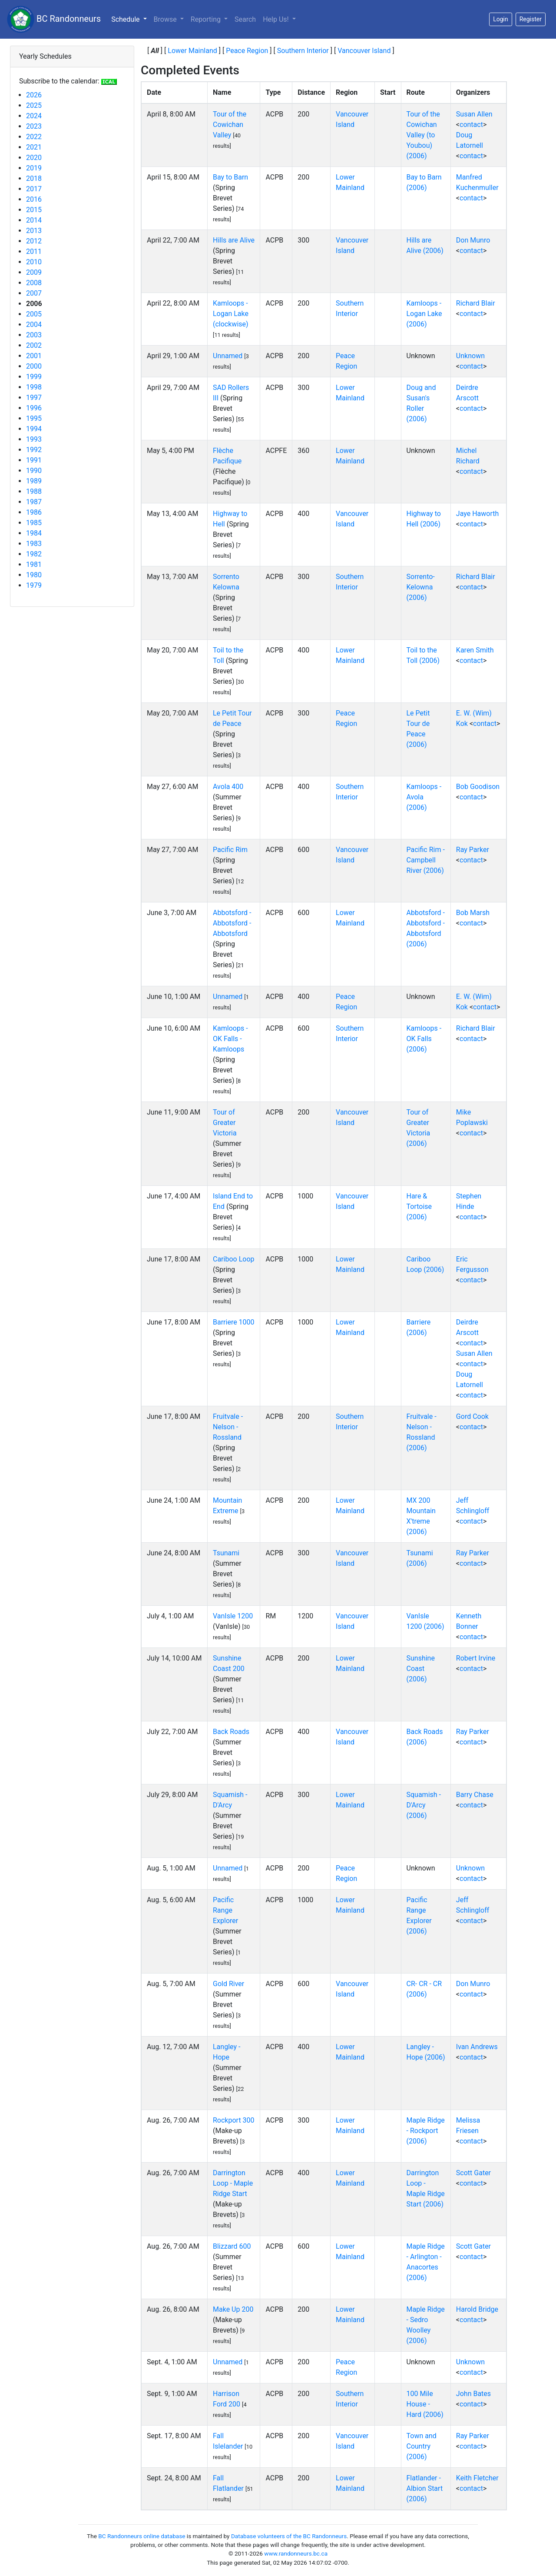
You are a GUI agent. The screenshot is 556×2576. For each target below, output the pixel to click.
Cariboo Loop (233, 1259)
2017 (34, 189)
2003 (34, 335)
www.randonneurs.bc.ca (296, 2553)
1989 (34, 481)
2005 (34, 314)
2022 (34, 137)
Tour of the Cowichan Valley (229, 124)
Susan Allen (474, 114)
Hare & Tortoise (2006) (419, 1206)
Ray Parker (472, 849)
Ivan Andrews (477, 2047)
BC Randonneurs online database (141, 2536)
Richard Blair (475, 303)
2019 (34, 168)
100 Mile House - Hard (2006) (425, 2404)
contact (471, 124)
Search (245, 19)
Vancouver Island (364, 51)
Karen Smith (475, 650)
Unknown (470, 356)
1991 (34, 460)
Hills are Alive (234, 240)
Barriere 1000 (234, 1322)
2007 (34, 293)
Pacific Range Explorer (225, 1910)
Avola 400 (228, 786)
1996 (34, 408)
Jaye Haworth (477, 513)
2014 (34, 220)
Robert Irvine (475, 1658)
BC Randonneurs (54, 19)
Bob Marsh (473, 913)
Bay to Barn (230, 177)
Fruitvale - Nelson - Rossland (228, 1426)
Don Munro (473, 240)
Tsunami (226, 1553)
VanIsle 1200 (233, 1616)
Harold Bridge (477, 2309)
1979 (34, 585)
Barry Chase (474, 1795)
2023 (34, 126)
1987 (34, 502)
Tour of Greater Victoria (225, 1122)
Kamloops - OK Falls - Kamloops (230, 1038)
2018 (34, 178)
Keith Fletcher (477, 2478)
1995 (34, 418)
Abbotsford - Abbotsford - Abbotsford (232, 923)
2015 (34, 210)
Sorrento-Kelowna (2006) (421, 587)
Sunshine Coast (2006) (421, 1668)
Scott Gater (473, 2173)
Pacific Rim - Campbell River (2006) (426, 860)
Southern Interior (303, 51)
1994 (34, 429)
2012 (34, 241)
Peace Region (247, 51)
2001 (34, 356)
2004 (34, 324)
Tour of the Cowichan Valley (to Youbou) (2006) (423, 135)
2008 (34, 283)
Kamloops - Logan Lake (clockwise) (230, 313)
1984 (34, 533)
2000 (34, 366)
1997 (34, 397)
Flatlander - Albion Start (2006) (425, 2488)
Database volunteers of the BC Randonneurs (289, 2536)
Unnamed (227, 356)
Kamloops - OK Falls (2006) (424, 1038)
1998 (34, 387)
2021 (34, 147)
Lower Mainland (192, 51)
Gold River (228, 1984)
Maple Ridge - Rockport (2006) (426, 2130)
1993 (34, 439)
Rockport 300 (234, 2120)
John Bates (473, 2394)
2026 (34, 95)
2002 (34, 345)
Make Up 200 (233, 2309)
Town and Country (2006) (422, 2446)
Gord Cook (472, 1416)
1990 (34, 470)
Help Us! (276, 19)
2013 (34, 230)
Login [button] (500, 19)
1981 (34, 564)
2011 (34, 251)
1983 (34, 543)
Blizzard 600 (232, 2246)
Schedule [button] (130, 18)
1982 (34, 554)
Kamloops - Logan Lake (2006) (424, 313)
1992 (34, 450)
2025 (34, 105)
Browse (166, 19)
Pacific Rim (230, 849)
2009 (34, 272)
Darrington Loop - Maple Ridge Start (233, 2183)
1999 (34, 377)
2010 (34, 262)
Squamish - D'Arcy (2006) (424, 1805)
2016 (34, 199)
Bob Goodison (478, 786)
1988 (34, 491)
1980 (34, 575)
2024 (34, 116)
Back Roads (231, 1731)
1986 (34, 512)
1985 (34, 523)
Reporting (206, 19)
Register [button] (531, 19)
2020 (34, 157)
